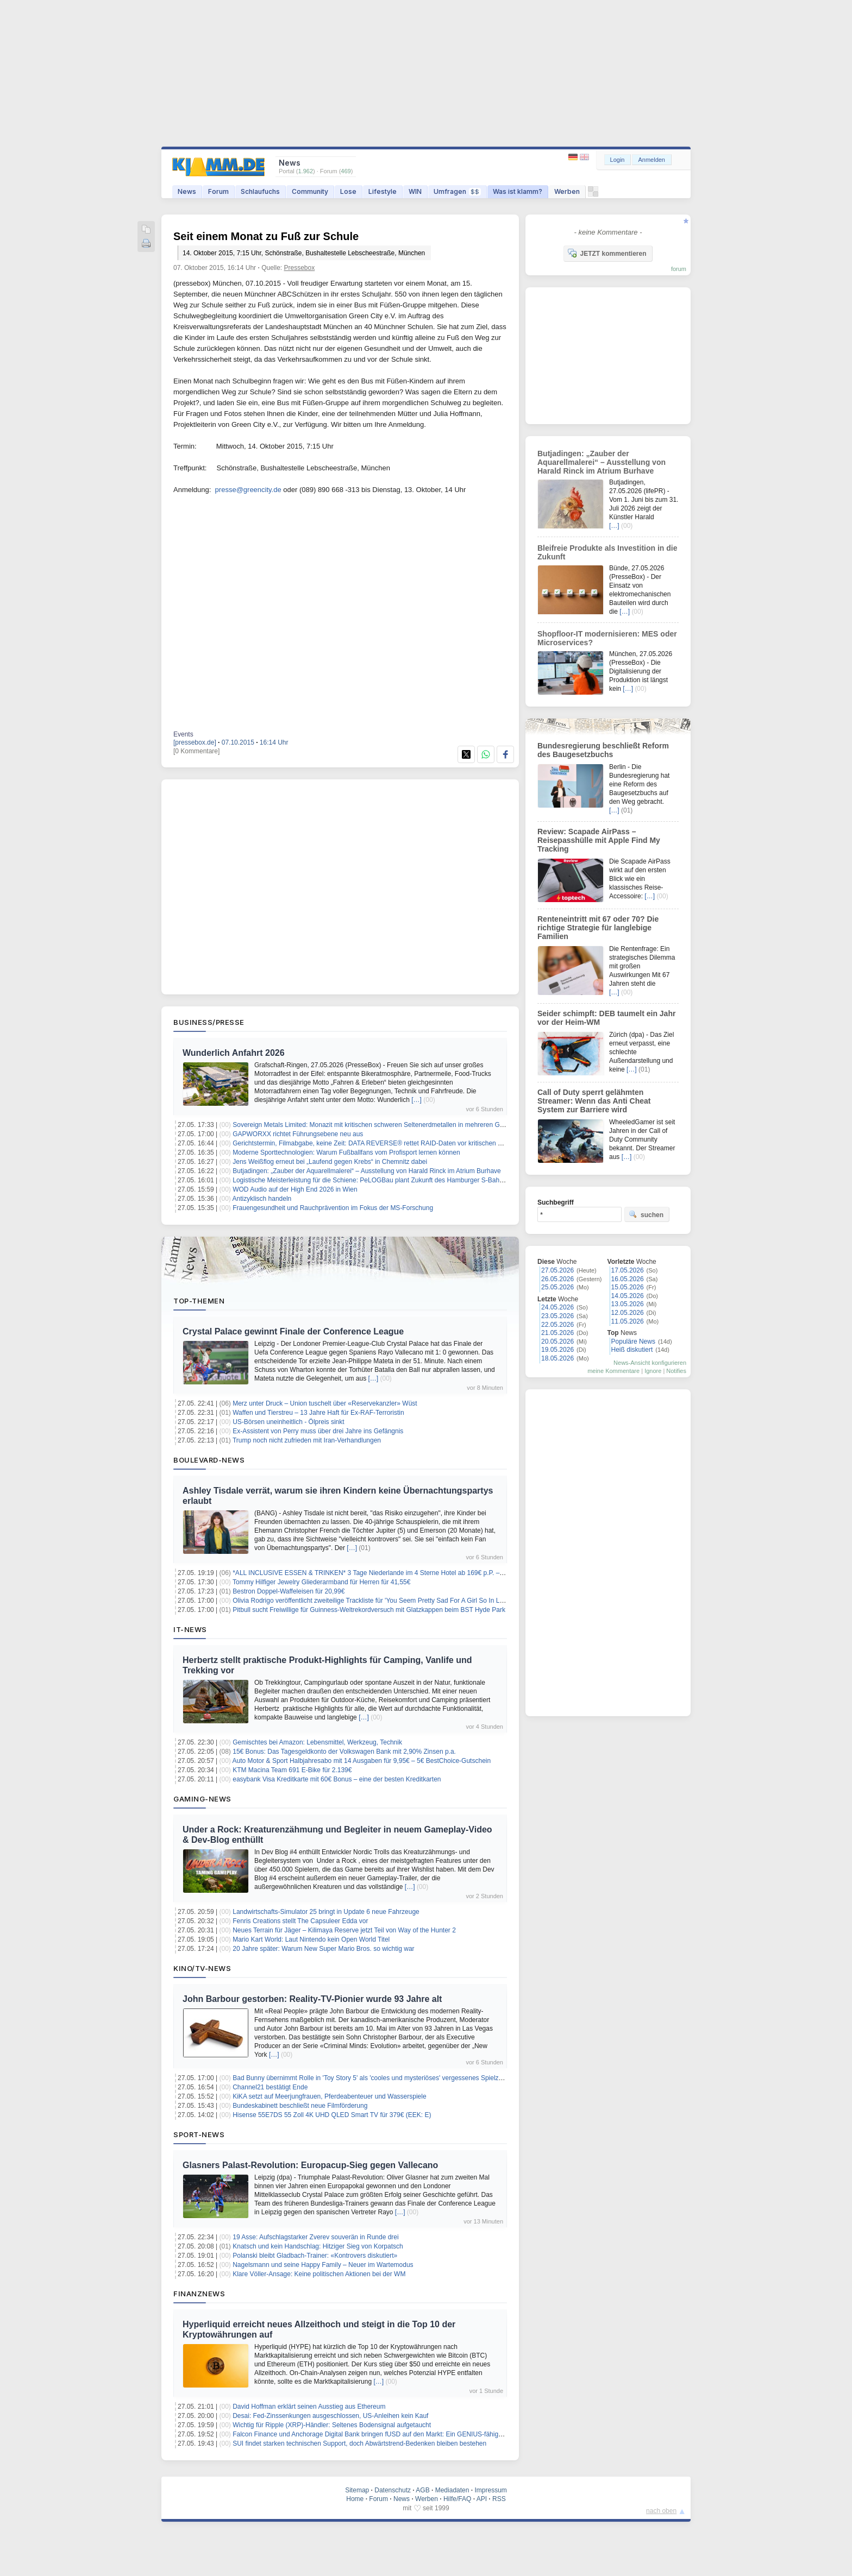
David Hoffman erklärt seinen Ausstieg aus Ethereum (309, 2406)
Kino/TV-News (202, 1968)
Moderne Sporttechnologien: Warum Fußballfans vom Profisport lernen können (346, 1152)
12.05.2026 (627, 1313)
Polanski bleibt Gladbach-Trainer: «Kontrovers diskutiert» (315, 2255)
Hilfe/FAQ (457, 2499)
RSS (499, 2499)
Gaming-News (202, 1798)
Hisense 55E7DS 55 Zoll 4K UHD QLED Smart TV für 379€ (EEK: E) (332, 2115)
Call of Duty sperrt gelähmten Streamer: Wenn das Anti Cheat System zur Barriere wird (594, 1101)
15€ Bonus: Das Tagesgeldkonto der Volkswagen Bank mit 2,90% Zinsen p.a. (344, 1751)
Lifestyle (382, 191)
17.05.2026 (627, 1270)
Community (310, 191)
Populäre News (633, 1341)
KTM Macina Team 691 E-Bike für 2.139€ (292, 1770)
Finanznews (199, 2293)
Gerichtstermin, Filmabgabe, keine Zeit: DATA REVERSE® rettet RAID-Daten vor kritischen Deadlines (380, 1143)
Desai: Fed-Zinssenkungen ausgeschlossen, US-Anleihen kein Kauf (330, 2416)
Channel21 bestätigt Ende (270, 2087)
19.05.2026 (557, 1349)
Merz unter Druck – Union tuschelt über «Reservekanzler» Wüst (325, 1403)
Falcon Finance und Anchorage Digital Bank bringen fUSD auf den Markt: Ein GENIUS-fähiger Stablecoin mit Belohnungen (410, 2434)
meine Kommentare (613, 1371)
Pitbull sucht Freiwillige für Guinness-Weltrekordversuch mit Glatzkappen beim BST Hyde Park (369, 1610)
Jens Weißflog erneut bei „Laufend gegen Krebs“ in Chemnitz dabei (330, 1162)
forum (678, 269)
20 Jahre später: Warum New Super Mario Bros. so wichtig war (323, 1949)
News (187, 191)
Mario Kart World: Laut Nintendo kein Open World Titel (311, 1939)
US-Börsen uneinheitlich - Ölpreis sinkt (288, 1422)
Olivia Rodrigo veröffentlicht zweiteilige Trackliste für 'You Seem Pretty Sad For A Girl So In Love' (372, 1600)
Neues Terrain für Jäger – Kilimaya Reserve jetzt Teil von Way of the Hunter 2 (344, 1930)
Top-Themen (198, 1300)
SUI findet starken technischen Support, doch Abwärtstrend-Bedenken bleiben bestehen (359, 2443)
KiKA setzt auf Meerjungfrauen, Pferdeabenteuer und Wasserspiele (329, 2096)
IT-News (190, 1629)
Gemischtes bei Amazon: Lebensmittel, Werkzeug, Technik (317, 1742)
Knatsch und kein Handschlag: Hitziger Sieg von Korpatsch (318, 2246)
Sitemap (357, 2490)
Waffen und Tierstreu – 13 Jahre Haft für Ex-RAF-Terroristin (318, 1412)
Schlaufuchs (260, 191)
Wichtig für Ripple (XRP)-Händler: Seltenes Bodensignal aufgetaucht (332, 2425)
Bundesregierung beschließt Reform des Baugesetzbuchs (603, 750)
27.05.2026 (557, 1270)
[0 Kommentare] (196, 751)
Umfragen (457, 191)
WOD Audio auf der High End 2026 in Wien (295, 1189)
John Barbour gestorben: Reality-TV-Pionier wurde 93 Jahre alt (312, 1999)
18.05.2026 (557, 1358)
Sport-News (198, 2134)
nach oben (661, 2511)
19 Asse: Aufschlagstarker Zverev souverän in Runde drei (316, 2237)
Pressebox (299, 268)
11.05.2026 (627, 1321)
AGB (422, 2490)
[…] (416, 1100)
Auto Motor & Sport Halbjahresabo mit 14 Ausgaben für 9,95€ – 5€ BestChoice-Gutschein (362, 1761)
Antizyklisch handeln (262, 1198)
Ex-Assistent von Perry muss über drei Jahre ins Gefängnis (318, 1431)
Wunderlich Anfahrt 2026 (234, 1052)
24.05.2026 (557, 1307)
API (482, 2499)
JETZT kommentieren (607, 253)
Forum (218, 191)
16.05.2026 (627, 1279)
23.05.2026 (557, 1316)
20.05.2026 (557, 1341)
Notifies (676, 1371)
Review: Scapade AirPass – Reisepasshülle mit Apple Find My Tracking (598, 840)
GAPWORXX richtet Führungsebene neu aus (298, 1134)
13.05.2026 (627, 1304)
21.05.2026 (557, 1333)
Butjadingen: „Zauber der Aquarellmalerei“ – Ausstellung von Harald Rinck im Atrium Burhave (367, 1171)
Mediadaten (452, 2490)
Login (617, 159)
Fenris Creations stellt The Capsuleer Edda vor (300, 1921)
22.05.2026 (557, 1324)
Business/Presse (209, 1022)
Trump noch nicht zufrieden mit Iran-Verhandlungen (307, 1440)
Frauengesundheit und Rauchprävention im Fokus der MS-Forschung (333, 1208)
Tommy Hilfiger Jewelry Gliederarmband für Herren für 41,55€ (321, 1582)
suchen (646, 1214)
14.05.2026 (627, 1296)
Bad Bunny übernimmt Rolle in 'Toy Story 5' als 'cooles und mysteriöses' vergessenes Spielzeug (371, 2078)
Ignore (652, 1371)
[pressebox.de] (194, 742)
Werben (567, 191)
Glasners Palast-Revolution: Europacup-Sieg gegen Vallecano (310, 2165)
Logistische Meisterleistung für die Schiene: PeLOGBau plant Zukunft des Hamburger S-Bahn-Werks (378, 1180)
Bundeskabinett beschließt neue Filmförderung (300, 2105)
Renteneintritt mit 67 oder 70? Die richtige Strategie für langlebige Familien (598, 928)
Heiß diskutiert (632, 1349)
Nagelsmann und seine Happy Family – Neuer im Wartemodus (323, 2265)
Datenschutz (392, 2490)
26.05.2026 (557, 1279)
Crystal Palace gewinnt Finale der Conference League (293, 1331)
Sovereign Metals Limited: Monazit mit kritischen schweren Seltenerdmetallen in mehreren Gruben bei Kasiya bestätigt (404, 1125)
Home (355, 2499)
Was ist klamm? (517, 191)
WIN (415, 191)
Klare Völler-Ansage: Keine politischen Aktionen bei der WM (319, 2274)
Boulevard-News (209, 1460)
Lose (348, 191)
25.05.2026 (557, 1287)
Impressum (490, 2490)
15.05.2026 (627, 1287)
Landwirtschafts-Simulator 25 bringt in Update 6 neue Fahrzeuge (326, 1912)
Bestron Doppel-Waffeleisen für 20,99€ (288, 1591)
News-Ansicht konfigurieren (649, 1362)
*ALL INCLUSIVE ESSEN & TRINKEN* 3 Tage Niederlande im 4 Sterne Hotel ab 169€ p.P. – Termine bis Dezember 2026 (407, 1573)
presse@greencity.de (248, 490)
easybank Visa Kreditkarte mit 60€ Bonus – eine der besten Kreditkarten (337, 1779)
